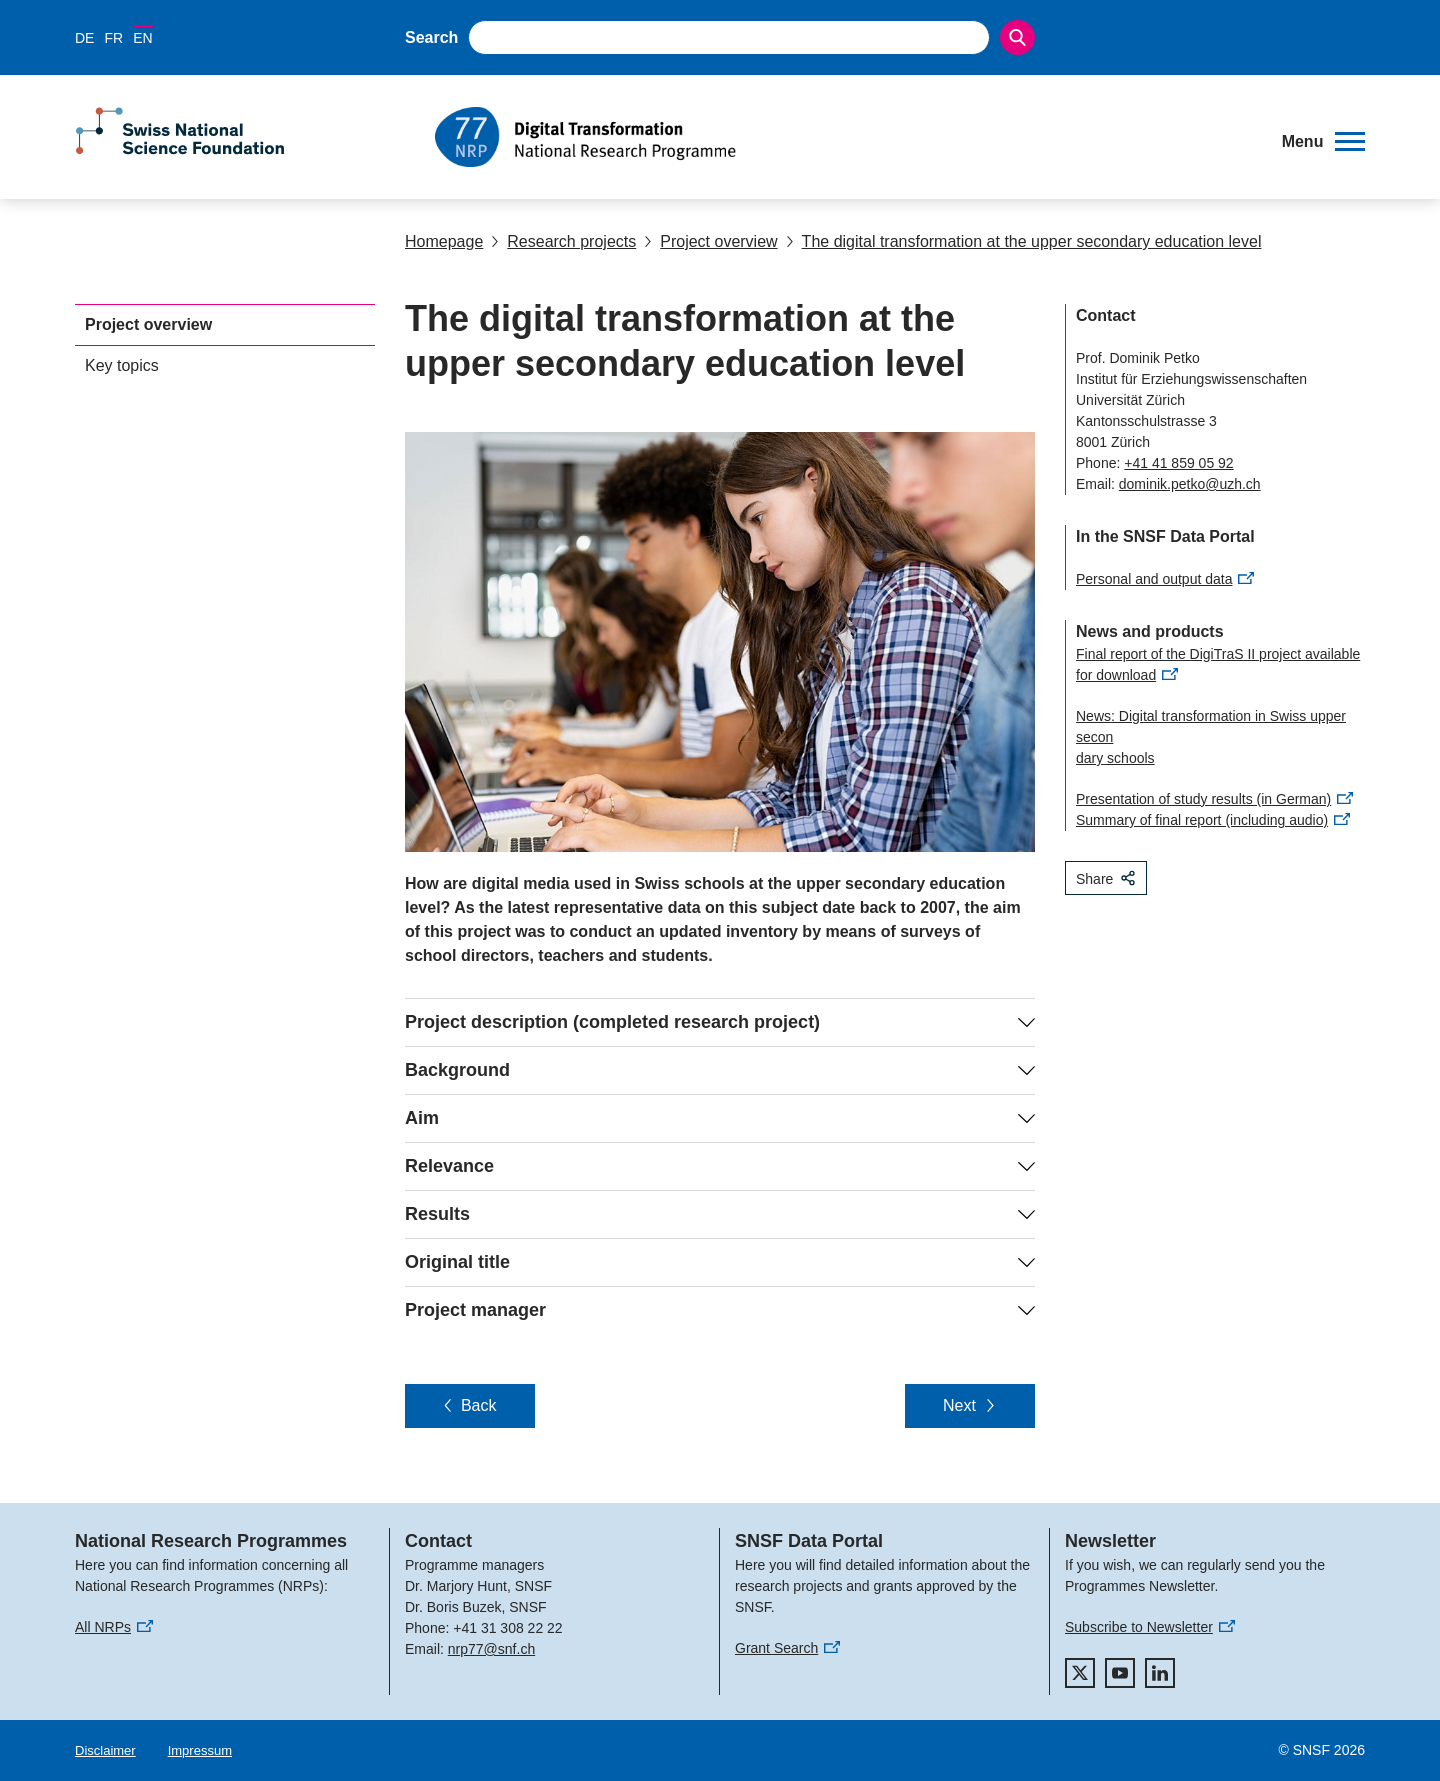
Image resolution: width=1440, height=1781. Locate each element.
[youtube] (1120, 1673)
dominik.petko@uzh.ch (1190, 484)
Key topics (122, 365)
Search (431, 37)
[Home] (844, 137)
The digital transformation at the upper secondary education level (1024, 241)
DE (84, 38)
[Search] (1017, 37)
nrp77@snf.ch (491, 1649)
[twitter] (1080, 1673)
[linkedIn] (1160, 1673)
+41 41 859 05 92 (1178, 463)
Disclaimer (105, 1750)
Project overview (710, 241)
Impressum (200, 1750)
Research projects (563, 241)
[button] (1323, 142)
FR (113, 38)
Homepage (444, 241)
